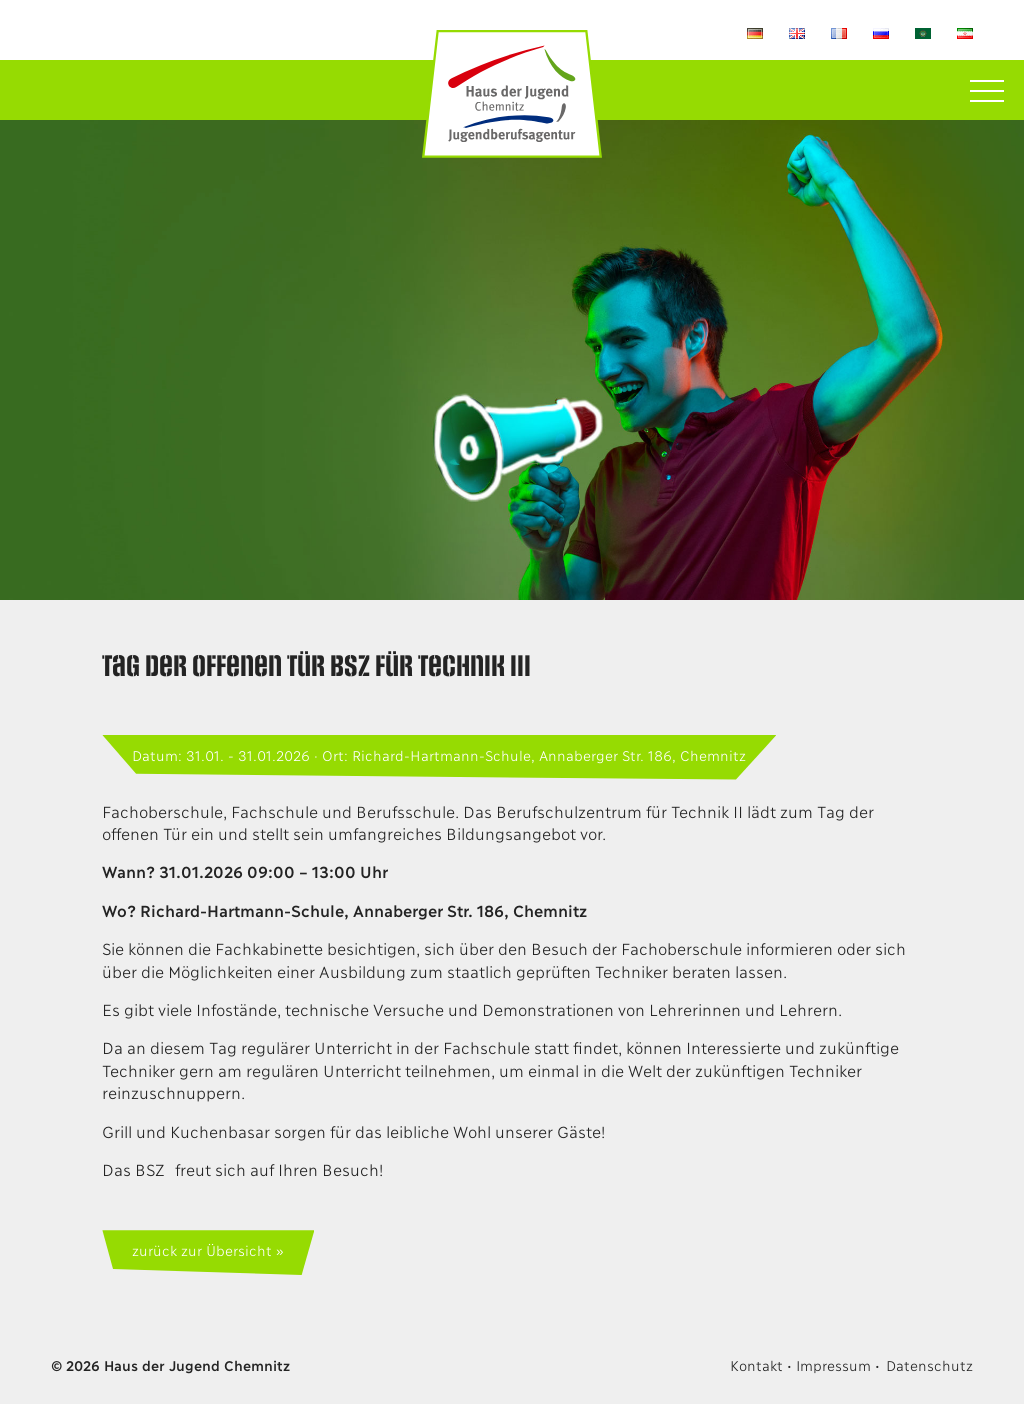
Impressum (833, 1364)
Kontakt (756, 1364)
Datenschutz (929, 1364)
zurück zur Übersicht (201, 1249)
